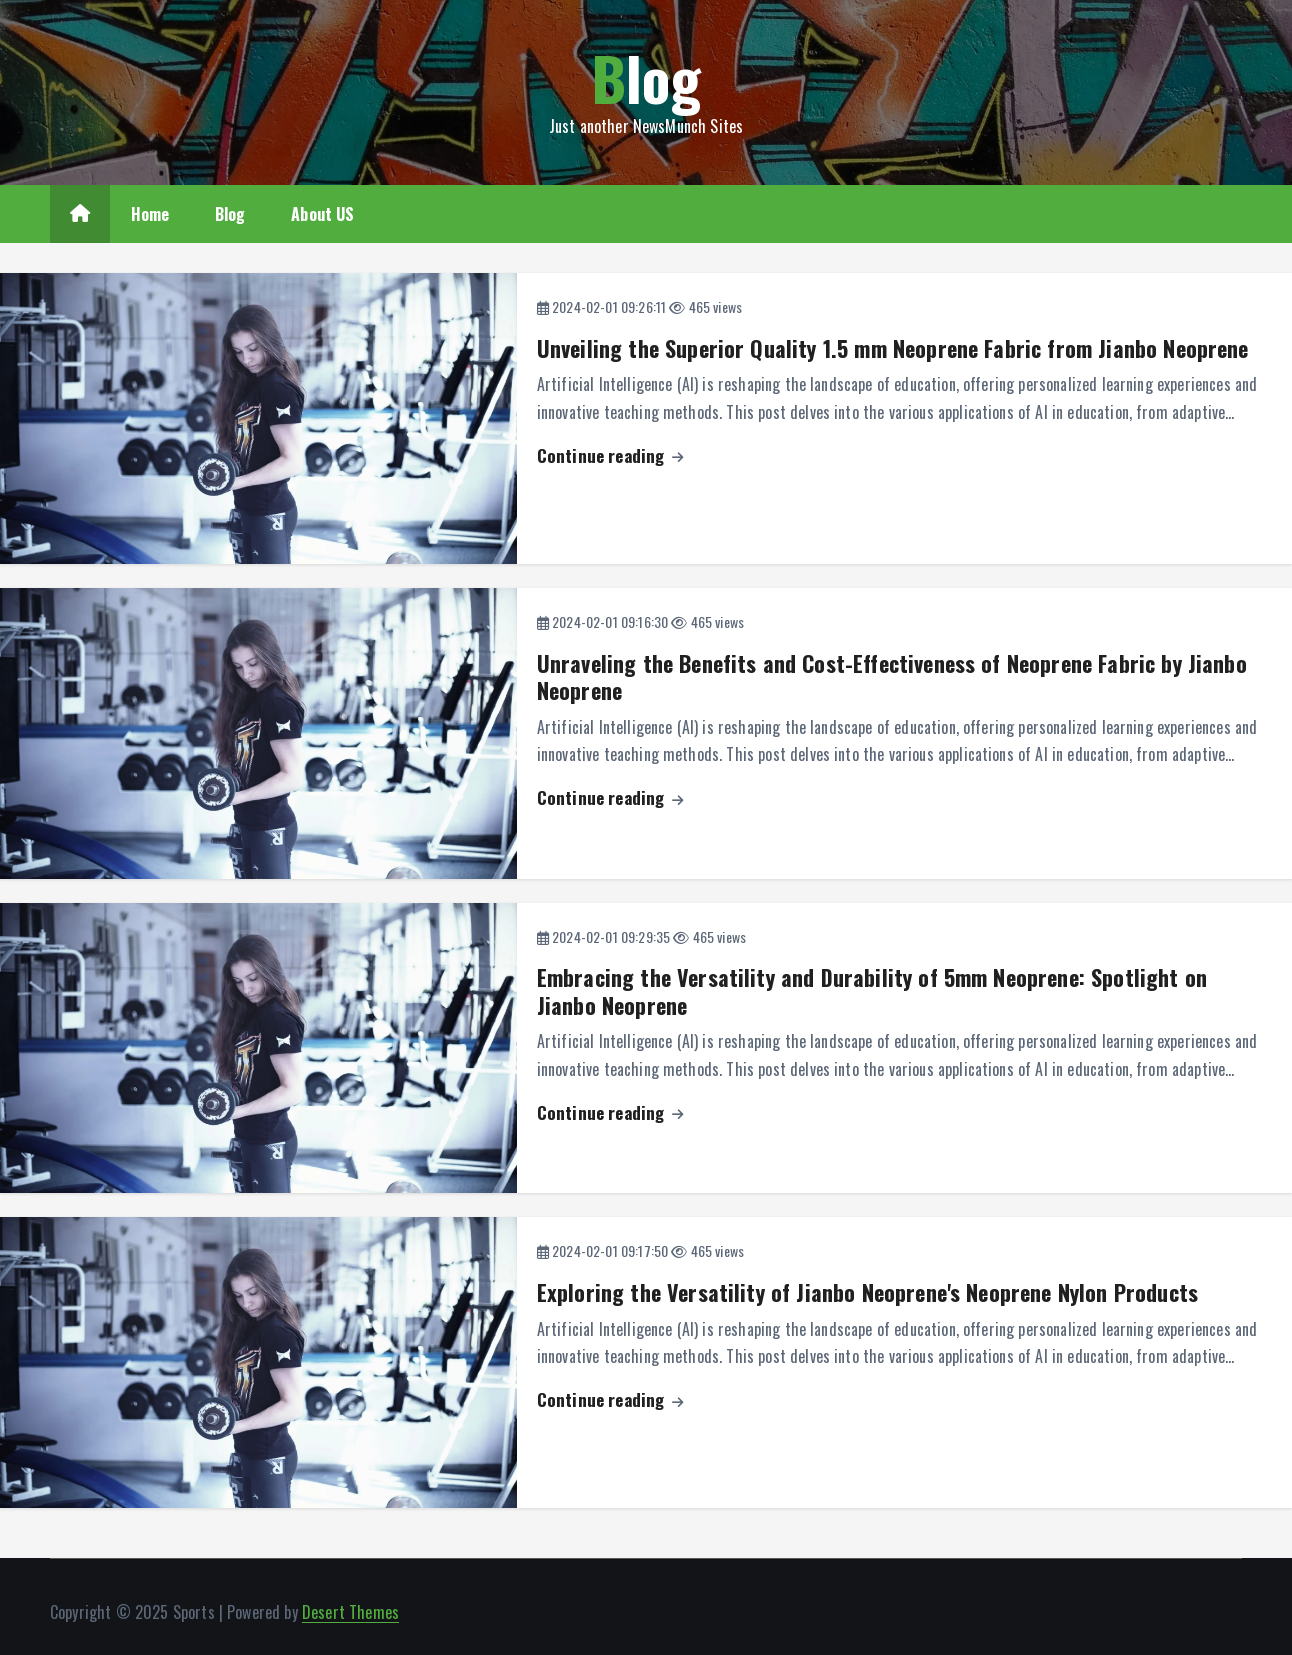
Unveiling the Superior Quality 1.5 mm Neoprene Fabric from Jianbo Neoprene (893, 348)
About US (322, 214)
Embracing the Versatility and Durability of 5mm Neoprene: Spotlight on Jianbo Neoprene (872, 991)
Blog (230, 214)
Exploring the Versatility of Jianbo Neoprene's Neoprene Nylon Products (867, 1292)
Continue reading (610, 455)
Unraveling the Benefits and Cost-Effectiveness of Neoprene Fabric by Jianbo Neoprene (892, 677)
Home (150, 214)
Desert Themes (350, 1612)
